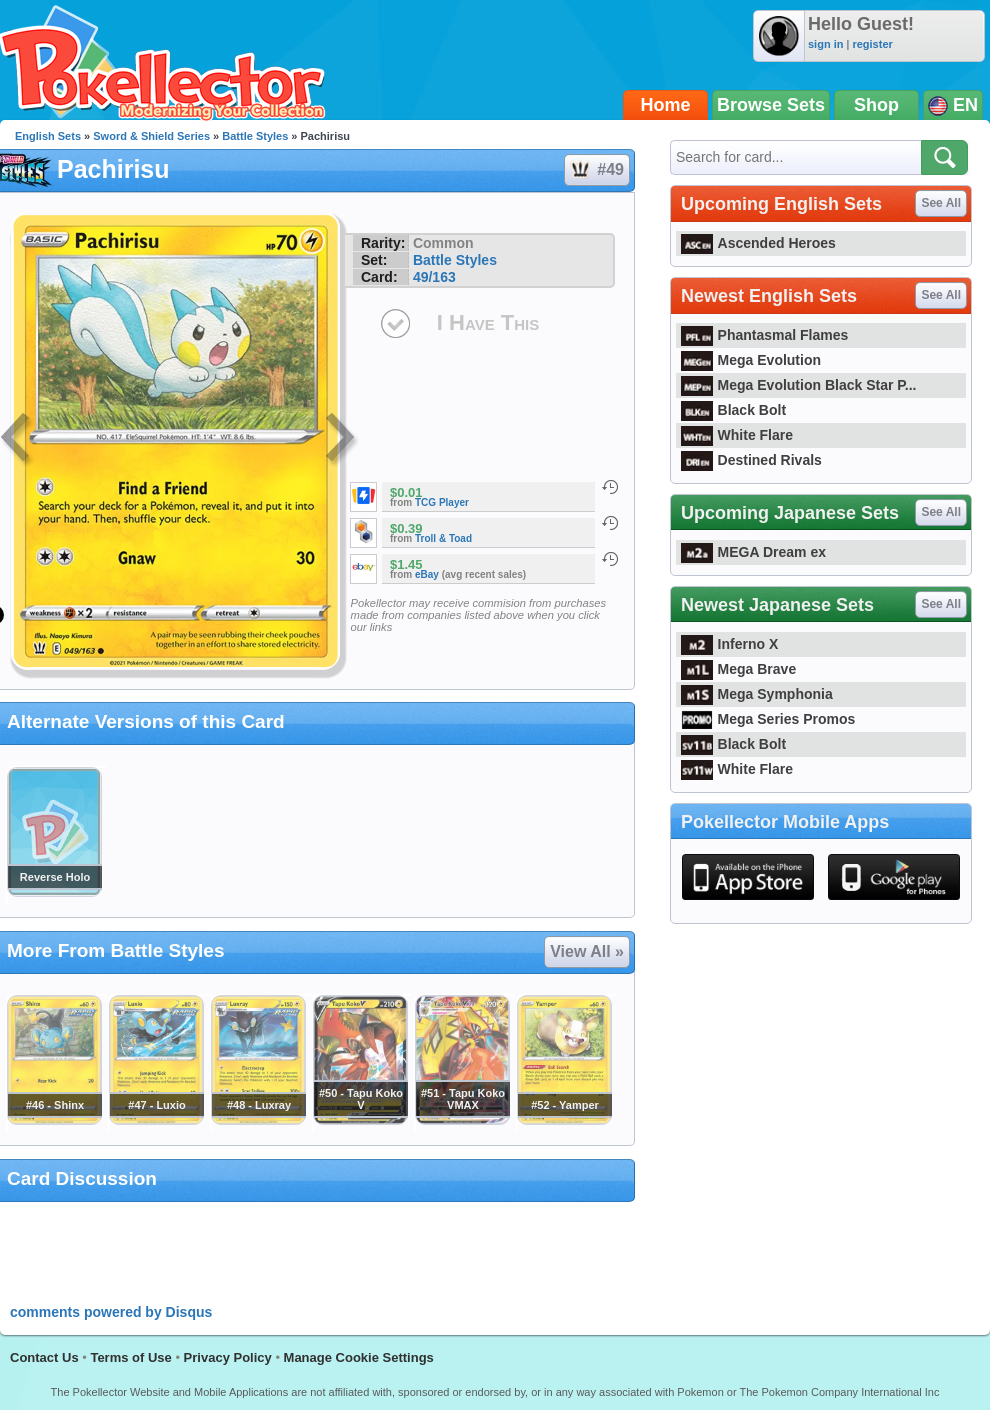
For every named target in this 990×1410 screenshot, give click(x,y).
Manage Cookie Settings (359, 1357)
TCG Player (442, 502)
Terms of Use (130, 1357)
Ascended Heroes (758, 243)
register (872, 44)
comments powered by (111, 1312)
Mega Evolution (751, 360)
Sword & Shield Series (151, 136)
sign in (825, 44)
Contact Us (44, 1357)
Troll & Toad (443, 538)
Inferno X (729, 644)
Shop (876, 105)
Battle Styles (255, 136)
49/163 (434, 277)
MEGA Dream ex (753, 552)
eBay (427, 574)
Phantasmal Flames (764, 335)
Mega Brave (738, 669)
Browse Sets (771, 105)
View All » (587, 951)
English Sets (48, 136)
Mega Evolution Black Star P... (799, 385)
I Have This (488, 322)
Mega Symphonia (757, 694)
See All (941, 203)
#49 (596, 170)
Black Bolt (733, 410)
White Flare (737, 435)
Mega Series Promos (768, 719)
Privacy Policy (228, 1357)
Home (666, 105)
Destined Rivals (751, 460)
